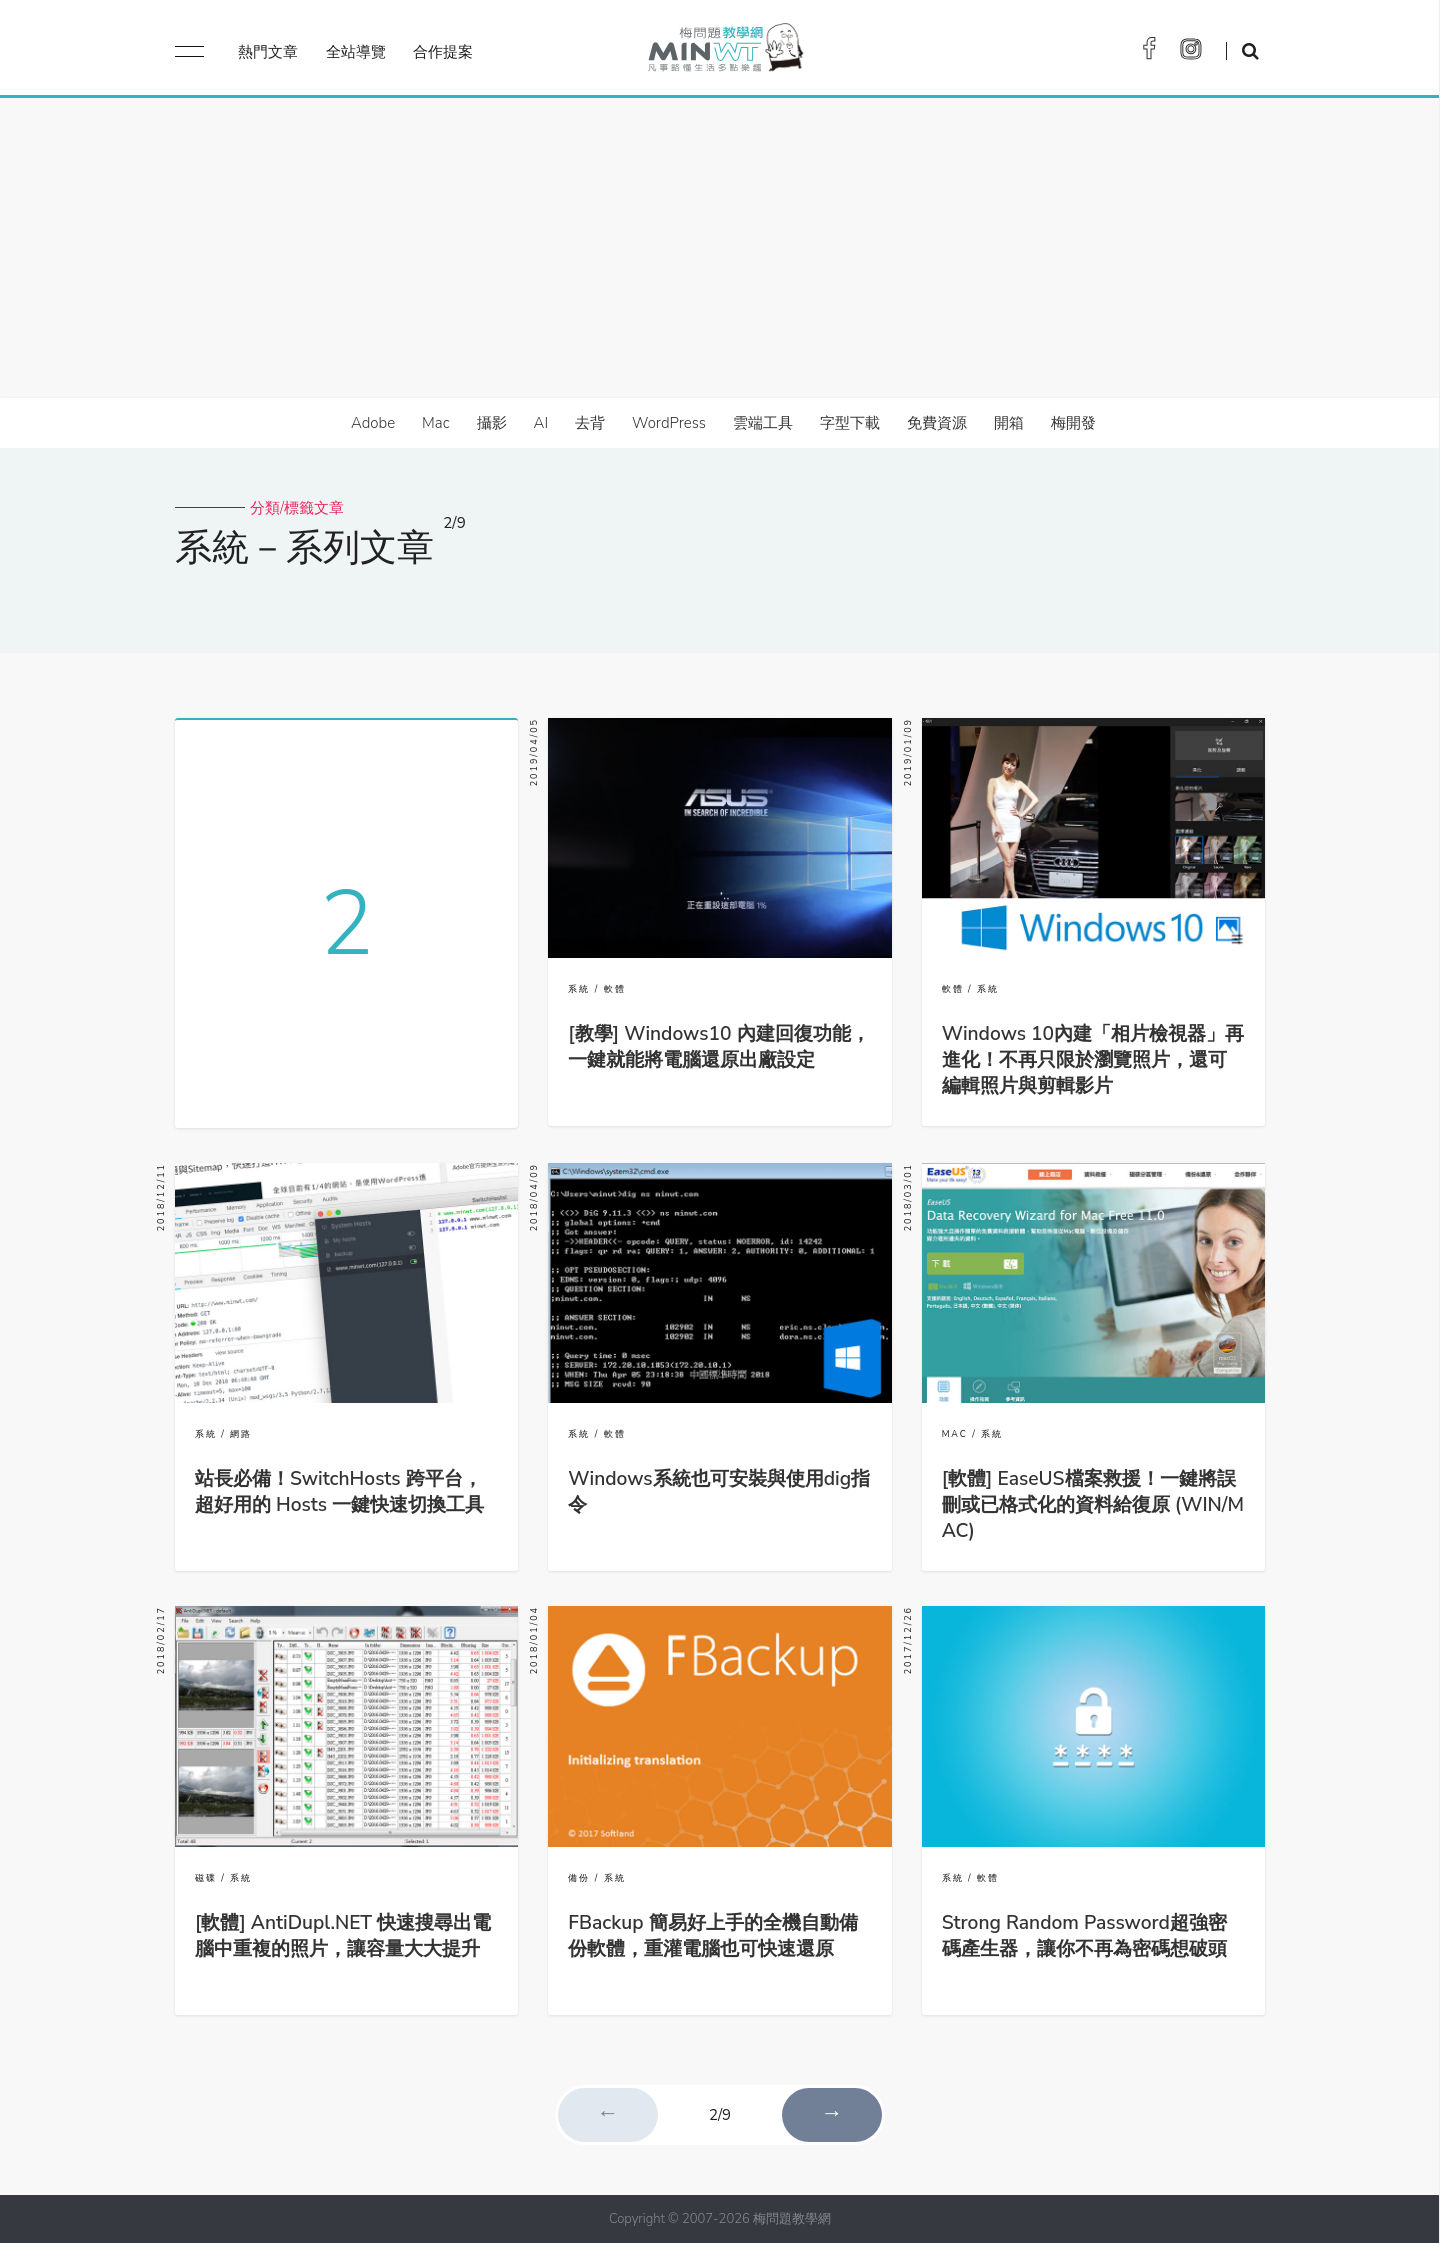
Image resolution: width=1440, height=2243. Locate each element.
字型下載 (850, 423)
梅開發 (1073, 423)
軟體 (615, 989)
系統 (579, 989)
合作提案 (443, 52)
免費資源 (937, 423)
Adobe (373, 423)
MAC (955, 1434)
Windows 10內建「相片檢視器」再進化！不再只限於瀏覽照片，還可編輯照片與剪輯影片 (1093, 1060)
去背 (590, 423)
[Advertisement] (720, 248)
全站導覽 (356, 52)
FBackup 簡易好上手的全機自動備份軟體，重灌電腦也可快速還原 (712, 1936)
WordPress (669, 423)
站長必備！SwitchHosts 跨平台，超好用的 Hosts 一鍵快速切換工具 (339, 1492)
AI (541, 423)
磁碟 (206, 1878)
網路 (241, 1434)
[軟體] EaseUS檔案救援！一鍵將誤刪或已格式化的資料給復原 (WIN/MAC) (1093, 1505)
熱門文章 (268, 52)
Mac (435, 423)
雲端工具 (763, 423)
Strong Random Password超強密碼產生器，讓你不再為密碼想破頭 (1084, 1936)
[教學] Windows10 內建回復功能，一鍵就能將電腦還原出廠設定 (718, 1047)
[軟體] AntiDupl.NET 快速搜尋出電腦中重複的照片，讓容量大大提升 (343, 1936)
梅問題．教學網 (724, 52)
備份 (579, 1878)
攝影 (492, 423)
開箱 (1009, 423)
